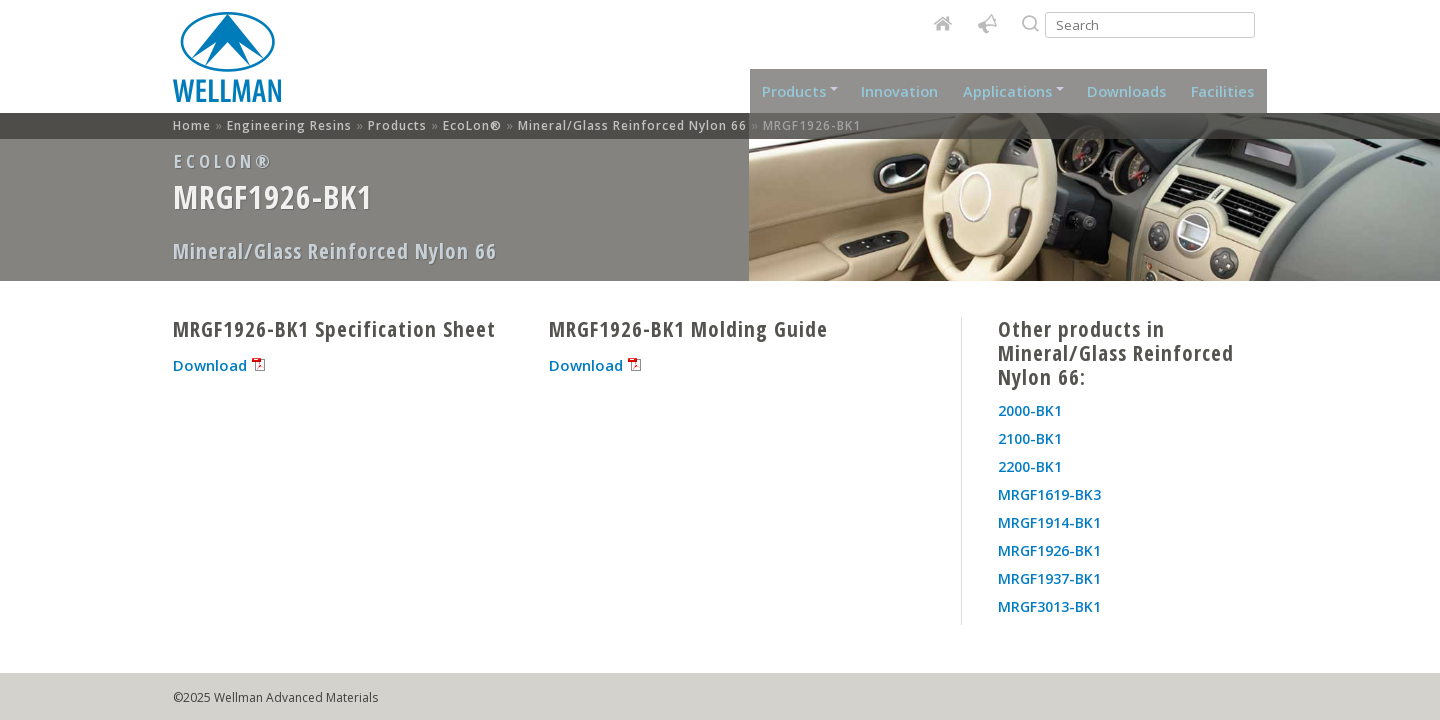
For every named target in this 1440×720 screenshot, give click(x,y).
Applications (1011, 90)
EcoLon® (472, 125)
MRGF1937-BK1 (1049, 578)
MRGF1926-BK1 (1049, 550)
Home (228, 62)
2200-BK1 (1030, 466)
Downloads (1125, 90)
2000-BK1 (1030, 410)
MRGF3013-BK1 (1049, 606)
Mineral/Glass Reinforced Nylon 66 (632, 125)
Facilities (1222, 90)
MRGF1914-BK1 (1049, 522)
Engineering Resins (289, 125)
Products (801, 90)
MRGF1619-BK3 (1049, 494)
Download (210, 365)
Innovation (902, 90)
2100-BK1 (1030, 438)
